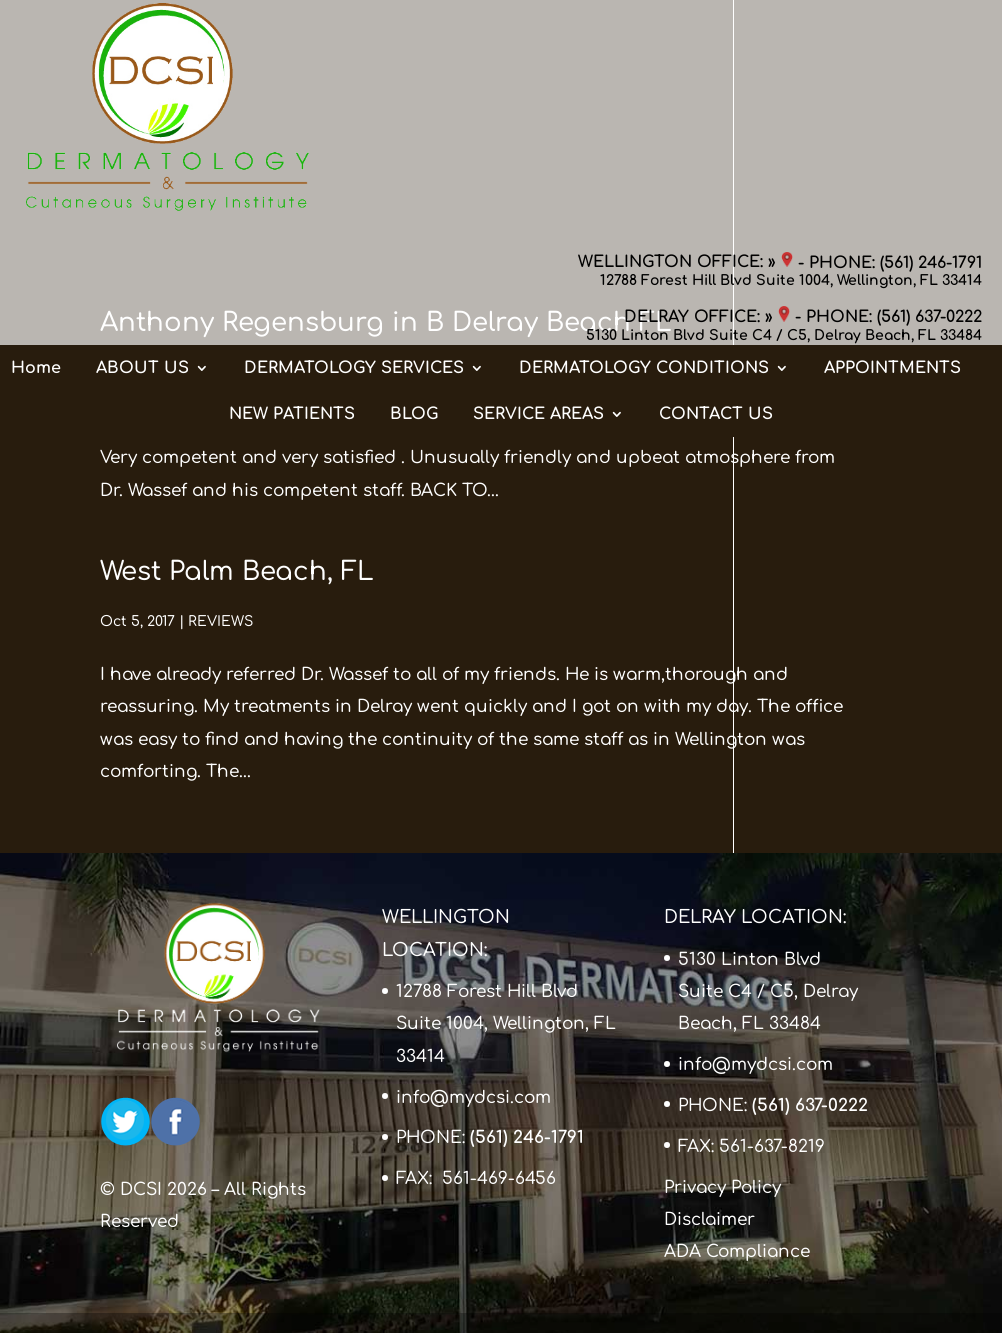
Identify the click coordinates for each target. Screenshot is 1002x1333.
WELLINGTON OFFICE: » (685, 35)
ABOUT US (142, 173)
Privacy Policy (722, 1187)
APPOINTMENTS (892, 173)
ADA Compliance (737, 1251)
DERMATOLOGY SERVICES (354, 173)
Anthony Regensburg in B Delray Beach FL (386, 322)
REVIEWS (221, 372)
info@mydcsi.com (473, 1097)
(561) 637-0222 (929, 90)
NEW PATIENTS (292, 219)
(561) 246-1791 (931, 35)
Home (36, 173)
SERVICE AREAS (538, 219)
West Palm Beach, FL (237, 571)
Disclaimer (709, 1219)
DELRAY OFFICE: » (707, 90)
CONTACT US (716, 219)
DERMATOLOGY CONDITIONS (644, 173)
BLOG (414, 219)
